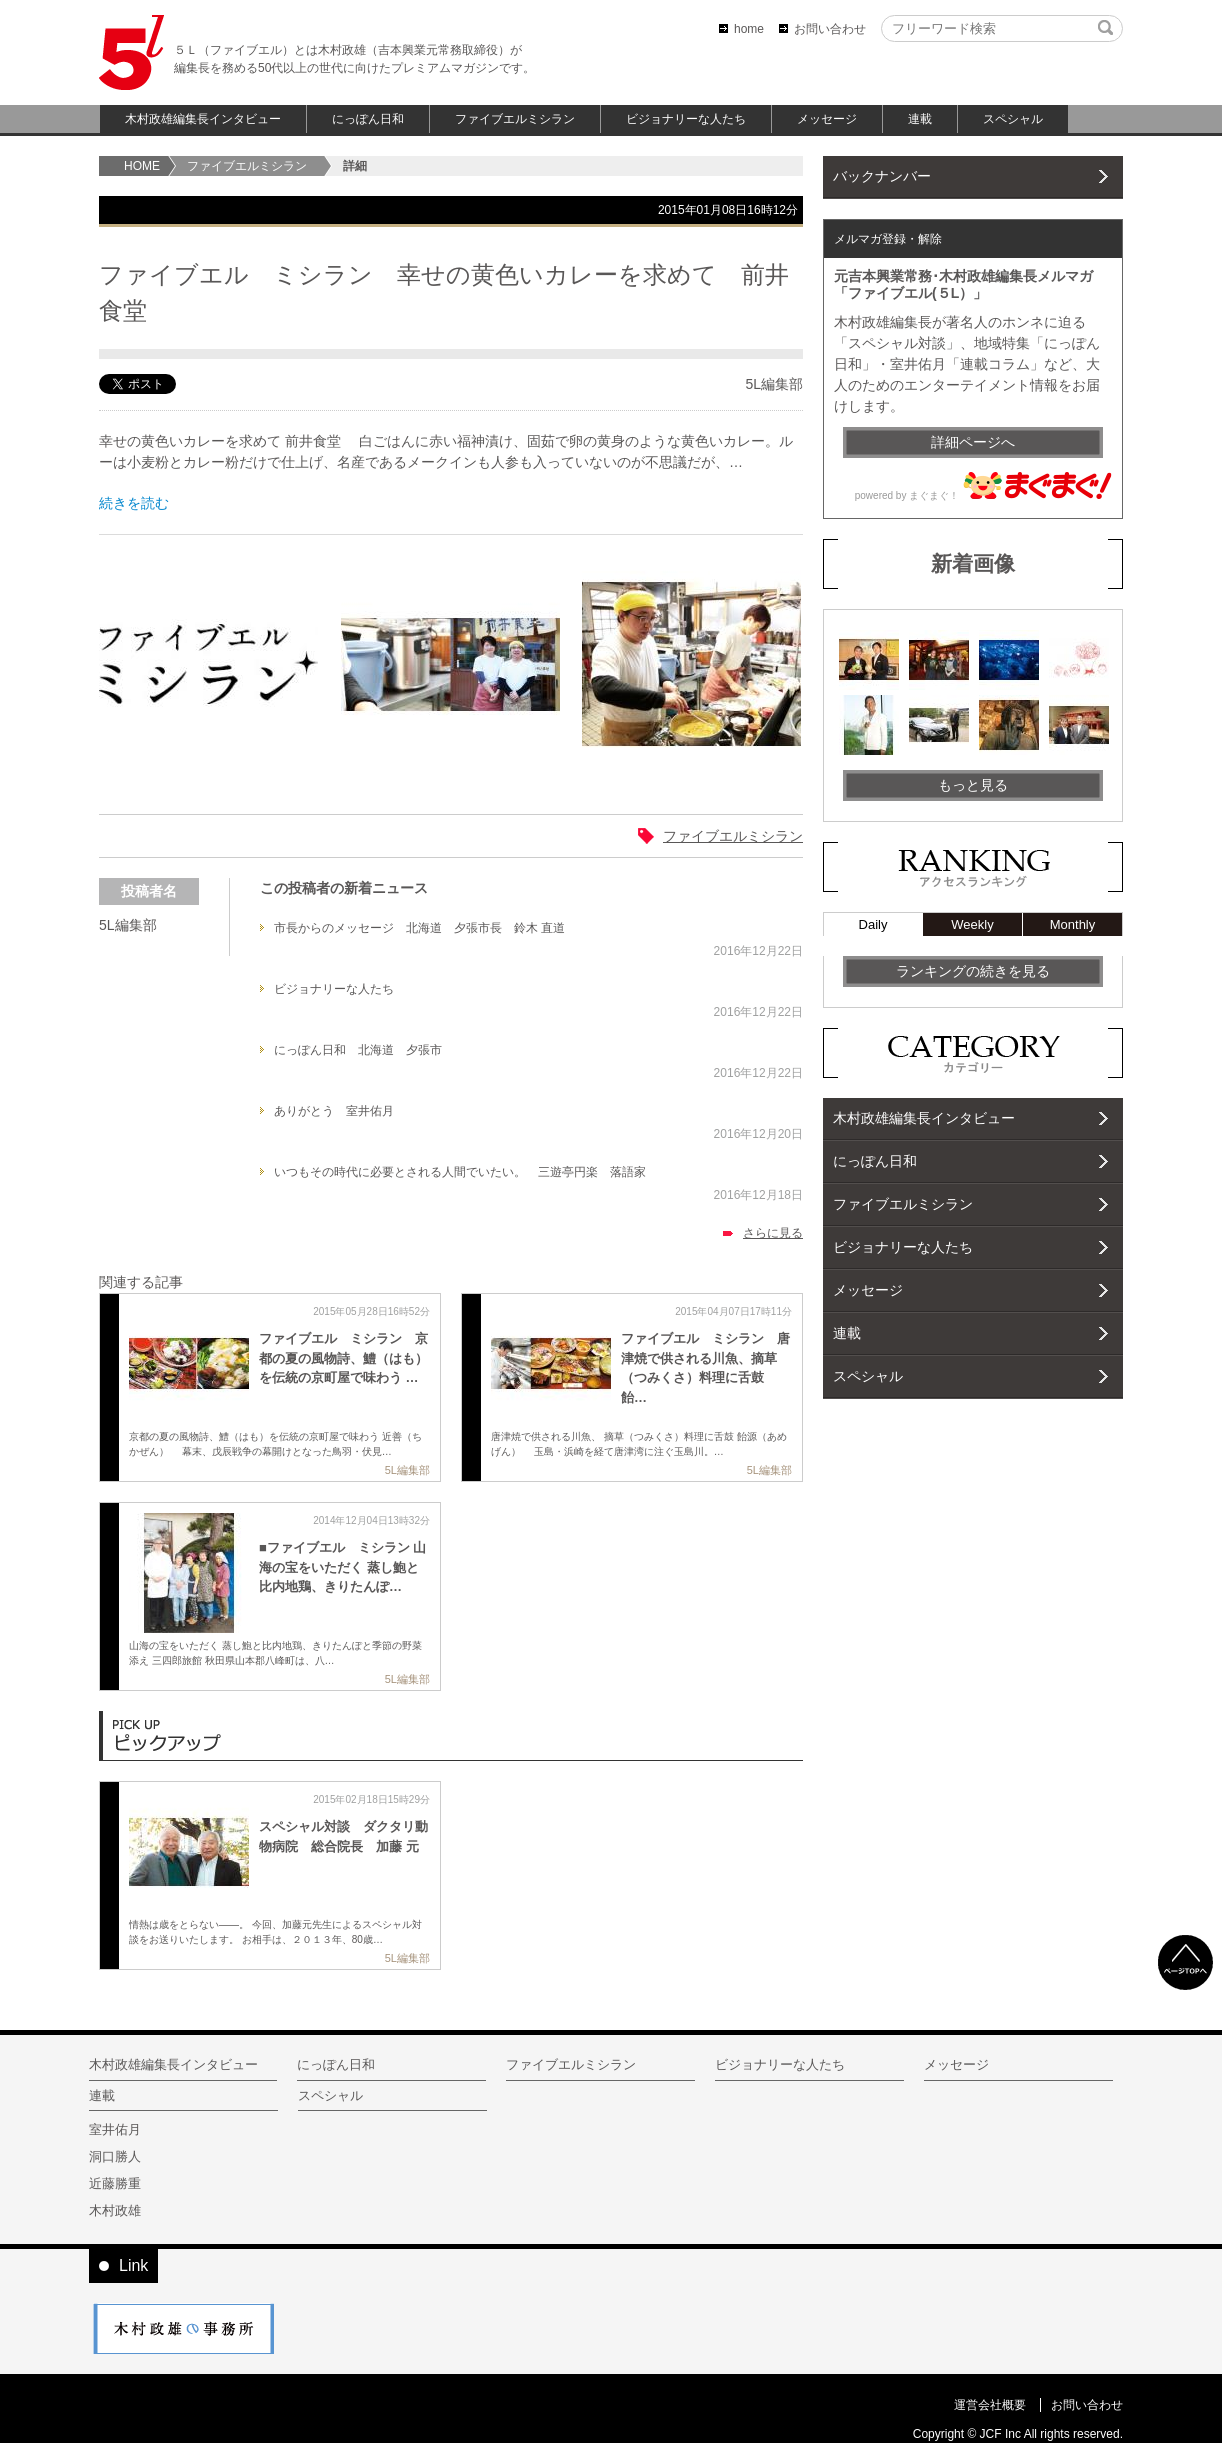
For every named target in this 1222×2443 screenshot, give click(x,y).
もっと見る (973, 785)
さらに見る (773, 1233)
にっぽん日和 (368, 119)
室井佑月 (115, 2129)
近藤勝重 (115, 2183)
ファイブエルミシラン (515, 119)
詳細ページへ (973, 442)
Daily (873, 924)
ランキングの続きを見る (973, 971)
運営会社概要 (990, 2405)
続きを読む (134, 503)
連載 (920, 119)
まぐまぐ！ (934, 495)
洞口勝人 (115, 2156)
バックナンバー (882, 176)
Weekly (972, 924)
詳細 (355, 166)
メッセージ (827, 119)
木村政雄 (115, 2210)
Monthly (1073, 924)
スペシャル (1013, 119)
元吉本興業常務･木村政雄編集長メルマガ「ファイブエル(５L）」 (963, 284)
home (749, 29)
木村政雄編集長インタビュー (203, 119)
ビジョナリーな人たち (686, 119)
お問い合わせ (830, 29)
